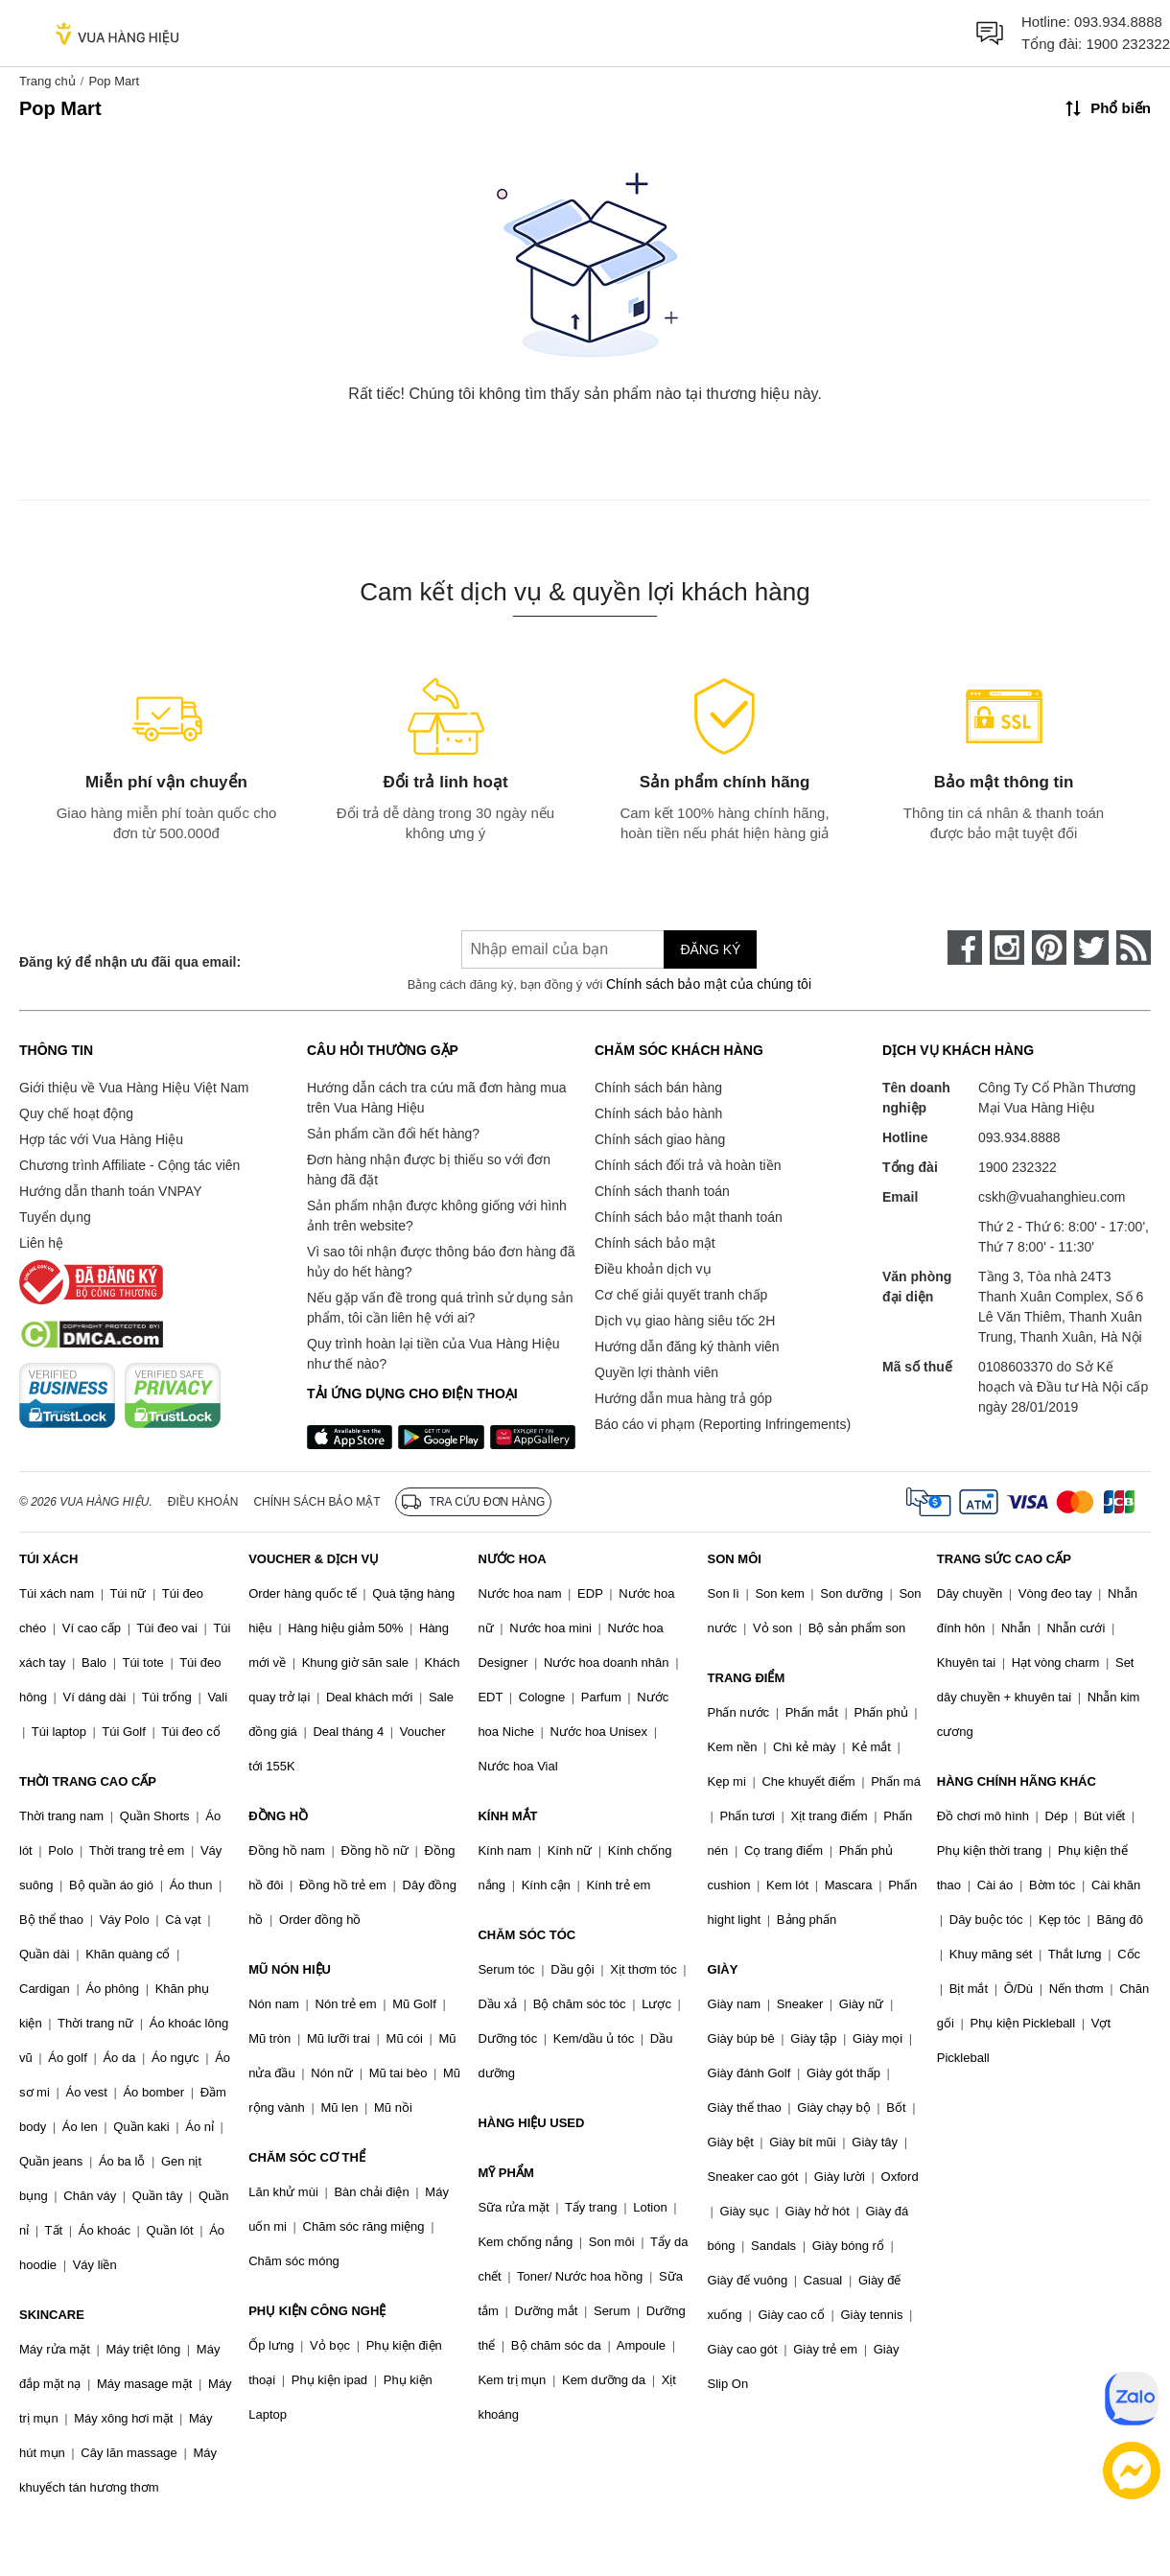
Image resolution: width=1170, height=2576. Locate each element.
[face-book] (965, 947)
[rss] (1133, 947)
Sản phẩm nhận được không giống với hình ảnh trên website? (437, 1215)
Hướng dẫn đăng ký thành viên (687, 1346)
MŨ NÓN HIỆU (289, 1969)
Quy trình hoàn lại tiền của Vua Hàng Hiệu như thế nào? (433, 1353)
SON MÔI (734, 1559)
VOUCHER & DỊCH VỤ (313, 1559)
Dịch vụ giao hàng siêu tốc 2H (685, 1320)
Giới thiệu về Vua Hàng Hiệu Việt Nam (133, 1087)
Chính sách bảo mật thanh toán (689, 1217)
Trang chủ (47, 81)
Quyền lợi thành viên (656, 1372)
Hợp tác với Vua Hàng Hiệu (101, 1139)
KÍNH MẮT (507, 1816)
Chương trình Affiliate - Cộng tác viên (129, 1165)
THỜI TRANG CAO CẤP (87, 1781)
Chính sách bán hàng (658, 1087)
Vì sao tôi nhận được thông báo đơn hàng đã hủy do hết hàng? (440, 1261)
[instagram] (1007, 947)
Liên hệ (41, 1243)
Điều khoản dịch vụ (653, 1268)
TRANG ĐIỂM (746, 1678)
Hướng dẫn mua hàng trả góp (683, 1398)
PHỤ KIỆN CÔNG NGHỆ (317, 2311)
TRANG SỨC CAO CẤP (1004, 1559)
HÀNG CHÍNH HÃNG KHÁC (1016, 1781)
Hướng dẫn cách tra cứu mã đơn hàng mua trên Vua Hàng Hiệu (436, 1097)
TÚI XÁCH (48, 1559)
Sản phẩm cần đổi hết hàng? (393, 1133)
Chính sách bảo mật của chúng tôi (708, 984)
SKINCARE (51, 2314)
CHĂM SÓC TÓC (526, 1935)
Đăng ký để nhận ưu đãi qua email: (130, 962)
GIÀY (723, 1969)
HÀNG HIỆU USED (531, 2123)
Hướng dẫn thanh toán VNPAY (110, 1191)
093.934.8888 (1118, 21)
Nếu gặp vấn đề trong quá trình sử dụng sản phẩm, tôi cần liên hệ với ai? (440, 1307)
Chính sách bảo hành (658, 1113)
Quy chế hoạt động (76, 1113)
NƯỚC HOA (512, 1559)
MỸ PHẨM (505, 2173)
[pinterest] (1049, 947)
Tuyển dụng (55, 1217)
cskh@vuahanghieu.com (1052, 1197)
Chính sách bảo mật (655, 1243)
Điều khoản (203, 1502)
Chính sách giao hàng (660, 1139)
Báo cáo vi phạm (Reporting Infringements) (723, 1424)
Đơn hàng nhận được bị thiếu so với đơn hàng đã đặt (428, 1169)
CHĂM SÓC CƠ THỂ (306, 2157)
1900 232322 (1128, 43)
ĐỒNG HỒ (278, 1816)
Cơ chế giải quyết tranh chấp (681, 1294)
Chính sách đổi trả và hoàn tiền (688, 1165)
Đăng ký (710, 949)
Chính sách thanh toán (662, 1191)
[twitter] (1091, 947)
